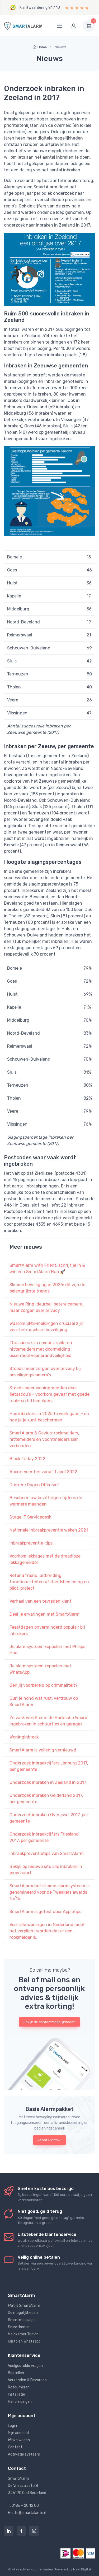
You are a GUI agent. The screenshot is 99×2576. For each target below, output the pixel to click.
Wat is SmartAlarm (24, 2305)
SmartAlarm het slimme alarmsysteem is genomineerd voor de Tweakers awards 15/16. (49, 1892)
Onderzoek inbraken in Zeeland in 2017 (48, 1782)
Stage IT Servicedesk (30, 1517)
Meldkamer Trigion (23, 2334)
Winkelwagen (19, 2440)
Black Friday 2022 (27, 1458)
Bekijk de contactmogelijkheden (49, 2022)
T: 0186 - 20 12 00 (23, 2505)
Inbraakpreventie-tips (31, 1543)
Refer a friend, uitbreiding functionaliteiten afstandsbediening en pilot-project (49, 1582)
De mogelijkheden (23, 2312)
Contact (15, 2447)
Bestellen (16, 2373)
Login (12, 2425)
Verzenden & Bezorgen (27, 2380)
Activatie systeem (24, 2454)
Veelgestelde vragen (25, 2365)
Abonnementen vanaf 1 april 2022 (43, 1471)
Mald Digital (82, 2569)
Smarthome (18, 2327)
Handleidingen (20, 2401)
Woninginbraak (24, 1737)
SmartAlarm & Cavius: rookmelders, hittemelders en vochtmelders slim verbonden (44, 1439)
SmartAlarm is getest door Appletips (45, 1911)
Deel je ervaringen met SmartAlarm (44, 1614)
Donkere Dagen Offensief (34, 1484)
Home (39, 47)
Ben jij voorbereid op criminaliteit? (44, 1685)
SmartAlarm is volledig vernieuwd (43, 1750)
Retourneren (19, 2387)
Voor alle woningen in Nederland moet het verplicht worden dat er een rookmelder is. (47, 1931)
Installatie (16, 2394)
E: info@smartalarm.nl (27, 2512)
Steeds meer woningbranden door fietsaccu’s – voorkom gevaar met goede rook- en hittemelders (49, 1394)
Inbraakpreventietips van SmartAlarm (47, 1853)
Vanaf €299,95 (49, 2140)
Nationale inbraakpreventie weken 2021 (49, 1530)
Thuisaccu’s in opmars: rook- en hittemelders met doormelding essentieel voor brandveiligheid (41, 1349)
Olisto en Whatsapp (24, 2341)
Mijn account (19, 2433)
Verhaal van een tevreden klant (41, 1601)
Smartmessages (22, 2320)
